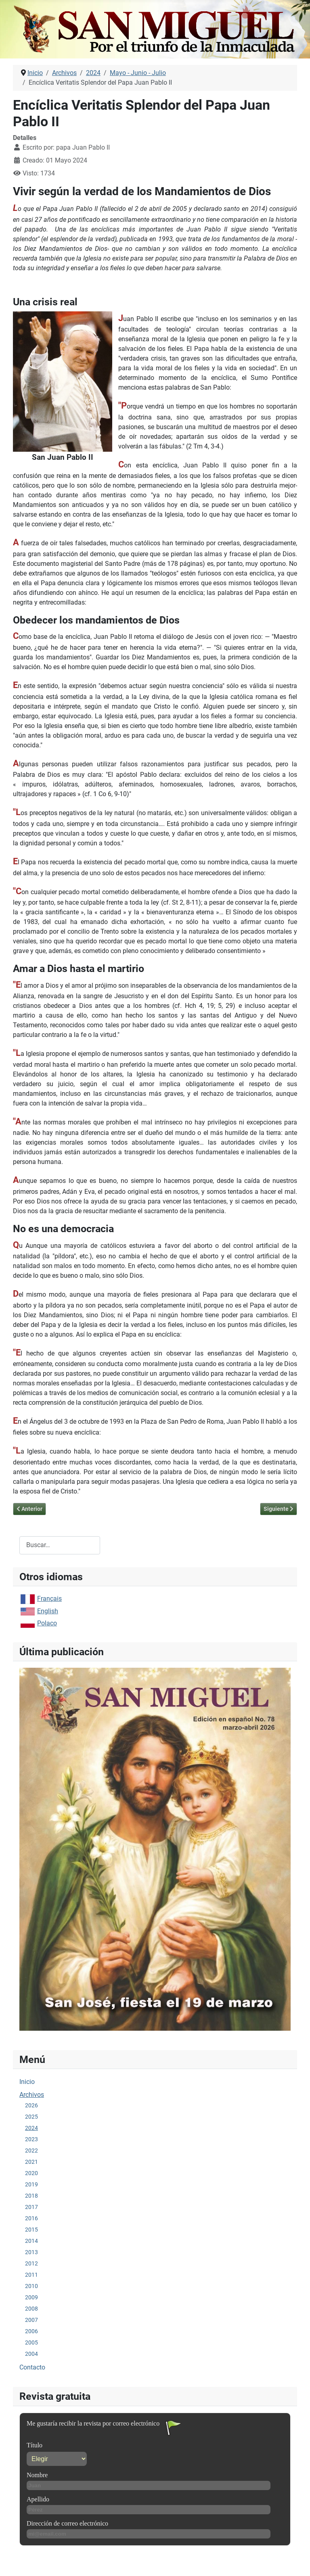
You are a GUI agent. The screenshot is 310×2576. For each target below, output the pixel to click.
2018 (31, 2195)
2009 (31, 2297)
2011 (31, 2274)
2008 (31, 2308)
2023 (31, 2139)
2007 (31, 2320)
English (47, 1611)
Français (49, 1598)
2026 (31, 2105)
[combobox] (59, 1545)
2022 (31, 2150)
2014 (31, 2241)
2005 (31, 2342)
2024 (31, 2128)
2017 (31, 2207)
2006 (31, 2331)
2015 (31, 2229)
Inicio (27, 2082)
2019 (31, 2184)
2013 (31, 2252)
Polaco (47, 1623)
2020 (31, 2173)
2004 (31, 2354)
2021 (31, 2162)
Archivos (31, 2094)
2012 (31, 2263)
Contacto (32, 2367)
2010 (31, 2286)
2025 (31, 2116)
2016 (31, 2218)
